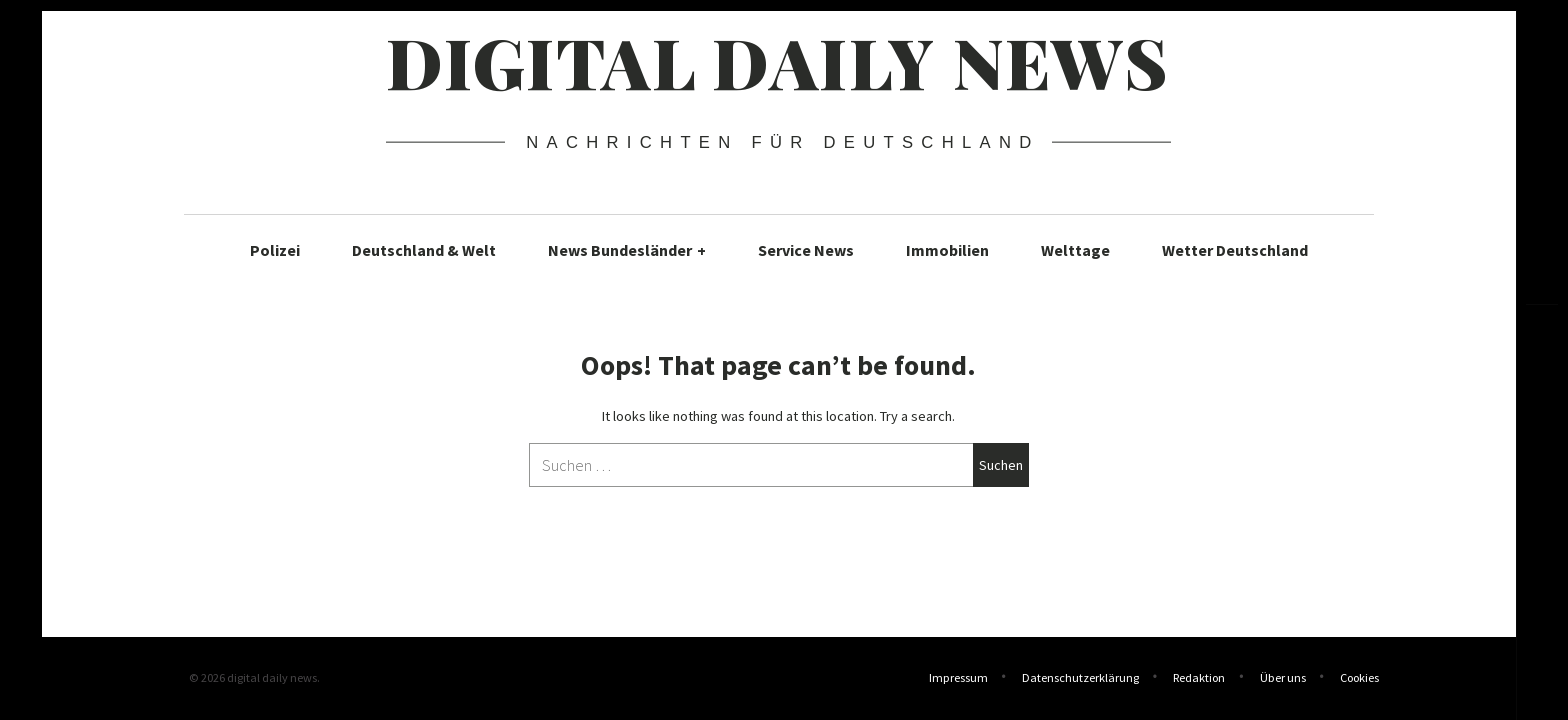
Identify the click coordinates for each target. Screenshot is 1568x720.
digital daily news (777, 61)
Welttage (1075, 250)
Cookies (1359, 679)
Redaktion (1199, 679)
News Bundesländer (627, 250)
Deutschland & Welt (424, 250)
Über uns (1283, 679)
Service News (806, 250)
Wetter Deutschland (1235, 250)
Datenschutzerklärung (1080, 679)
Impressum (958, 679)
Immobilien (947, 250)
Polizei (275, 250)
